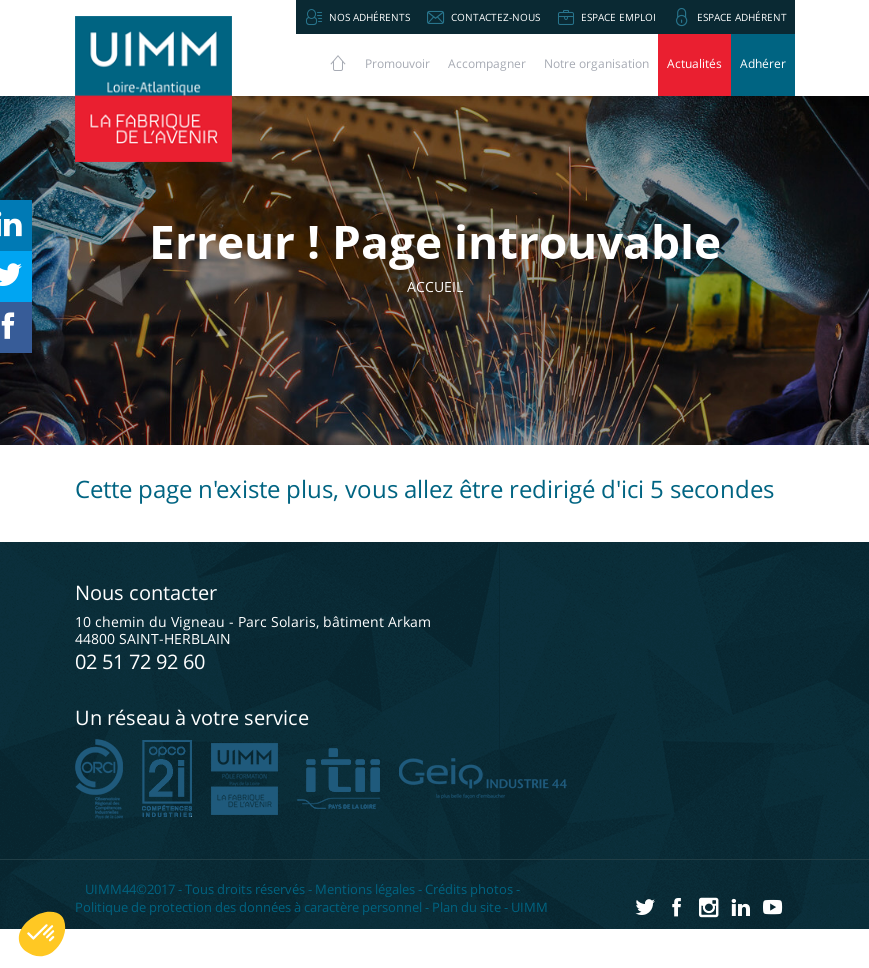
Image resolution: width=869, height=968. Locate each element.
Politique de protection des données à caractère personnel (248, 907)
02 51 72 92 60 (140, 661)
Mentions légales (365, 889)
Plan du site (466, 907)
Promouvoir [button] (397, 63)
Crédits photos (469, 889)
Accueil (442, 286)
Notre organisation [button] (596, 63)
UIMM (529, 907)
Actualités (694, 63)
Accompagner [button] (487, 63)
